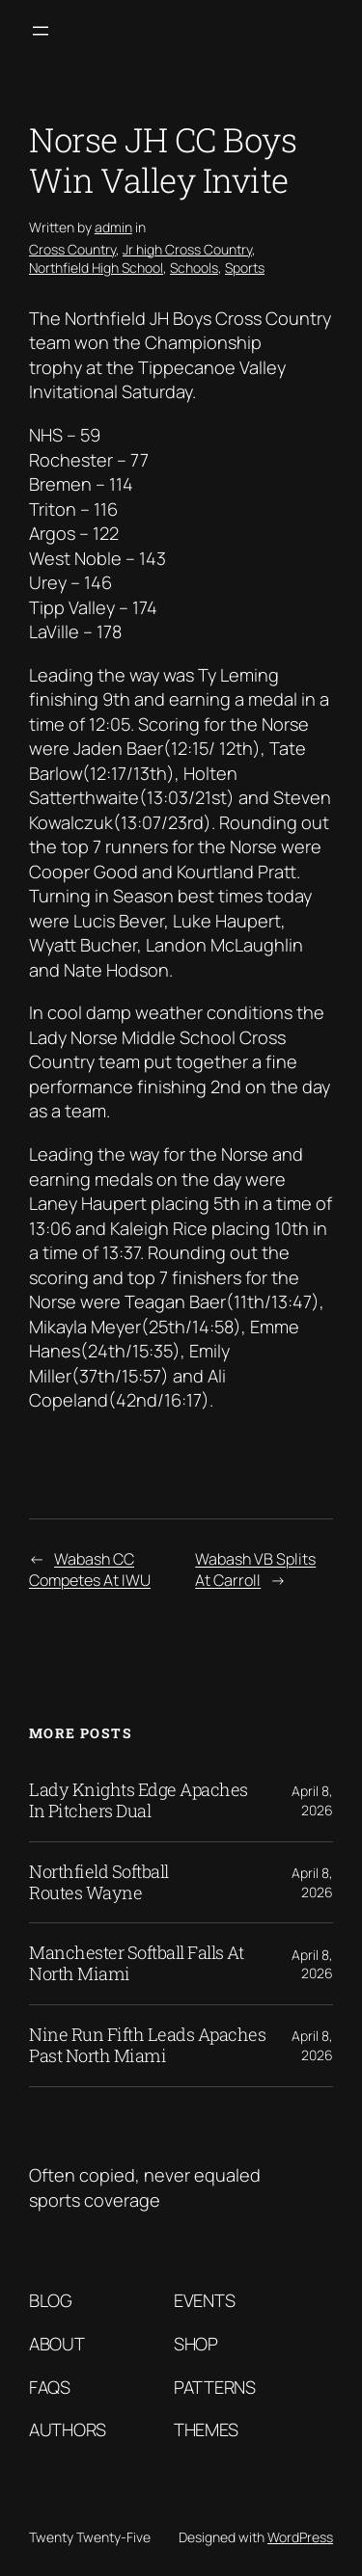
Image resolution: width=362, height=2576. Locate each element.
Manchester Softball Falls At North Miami (136, 1964)
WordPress (300, 2537)
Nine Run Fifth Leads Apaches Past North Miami (147, 2046)
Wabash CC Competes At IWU (90, 1570)
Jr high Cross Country (187, 249)
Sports (245, 267)
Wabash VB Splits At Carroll (255, 1570)
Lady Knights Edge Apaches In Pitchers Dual (138, 1801)
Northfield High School (96, 267)
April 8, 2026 (312, 1800)
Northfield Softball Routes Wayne (99, 1883)
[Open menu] (40, 30)
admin (113, 227)
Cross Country (72, 249)
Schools (194, 267)
